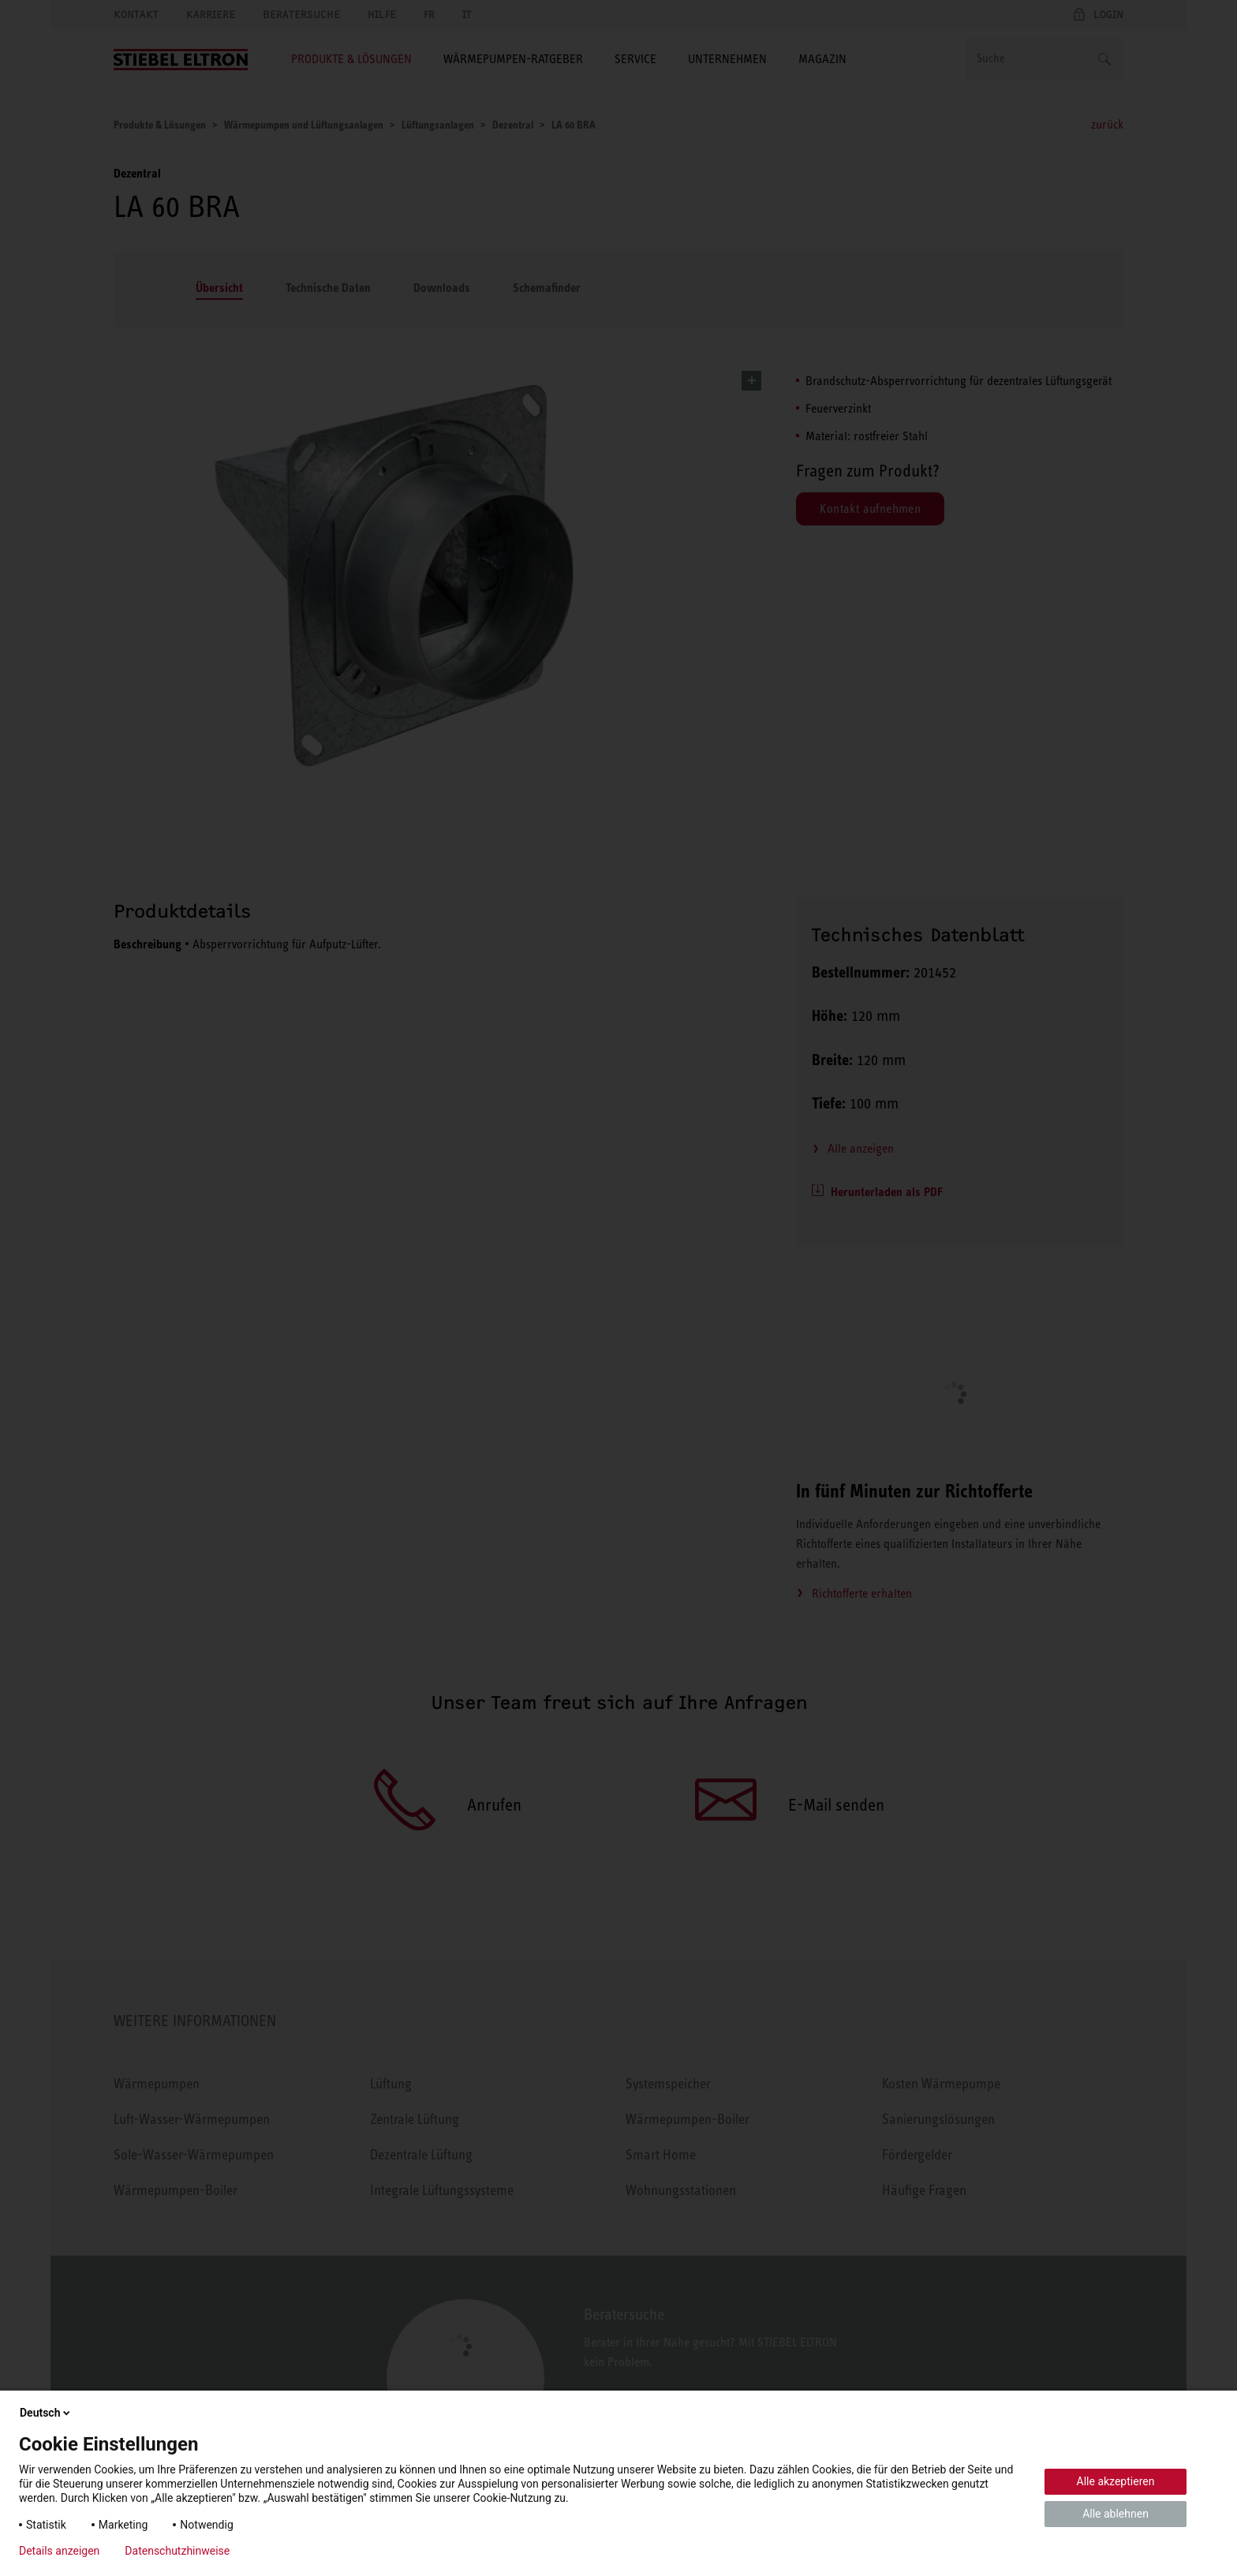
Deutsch (46, 2412)
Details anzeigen (59, 2550)
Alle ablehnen (1115, 2513)
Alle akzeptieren (1116, 2481)
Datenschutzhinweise (177, 2550)
